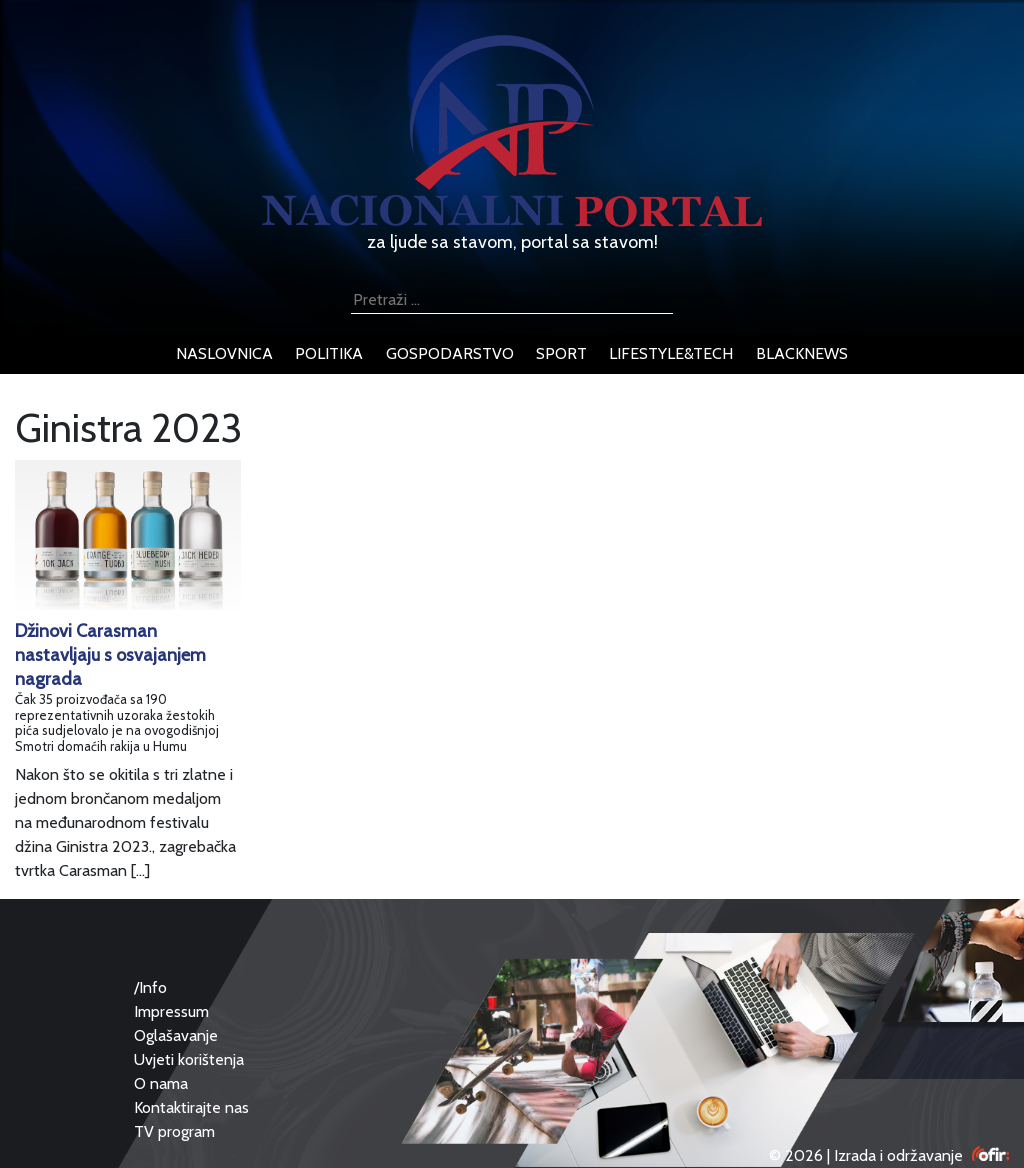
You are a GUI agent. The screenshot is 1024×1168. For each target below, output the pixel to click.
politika (329, 353)
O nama (161, 1083)
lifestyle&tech (671, 353)
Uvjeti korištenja (189, 1059)
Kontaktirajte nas (191, 1107)
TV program (174, 1131)
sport (561, 353)
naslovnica (224, 353)
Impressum (171, 1011)
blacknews (802, 353)
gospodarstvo (450, 353)
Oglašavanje (176, 1035)
